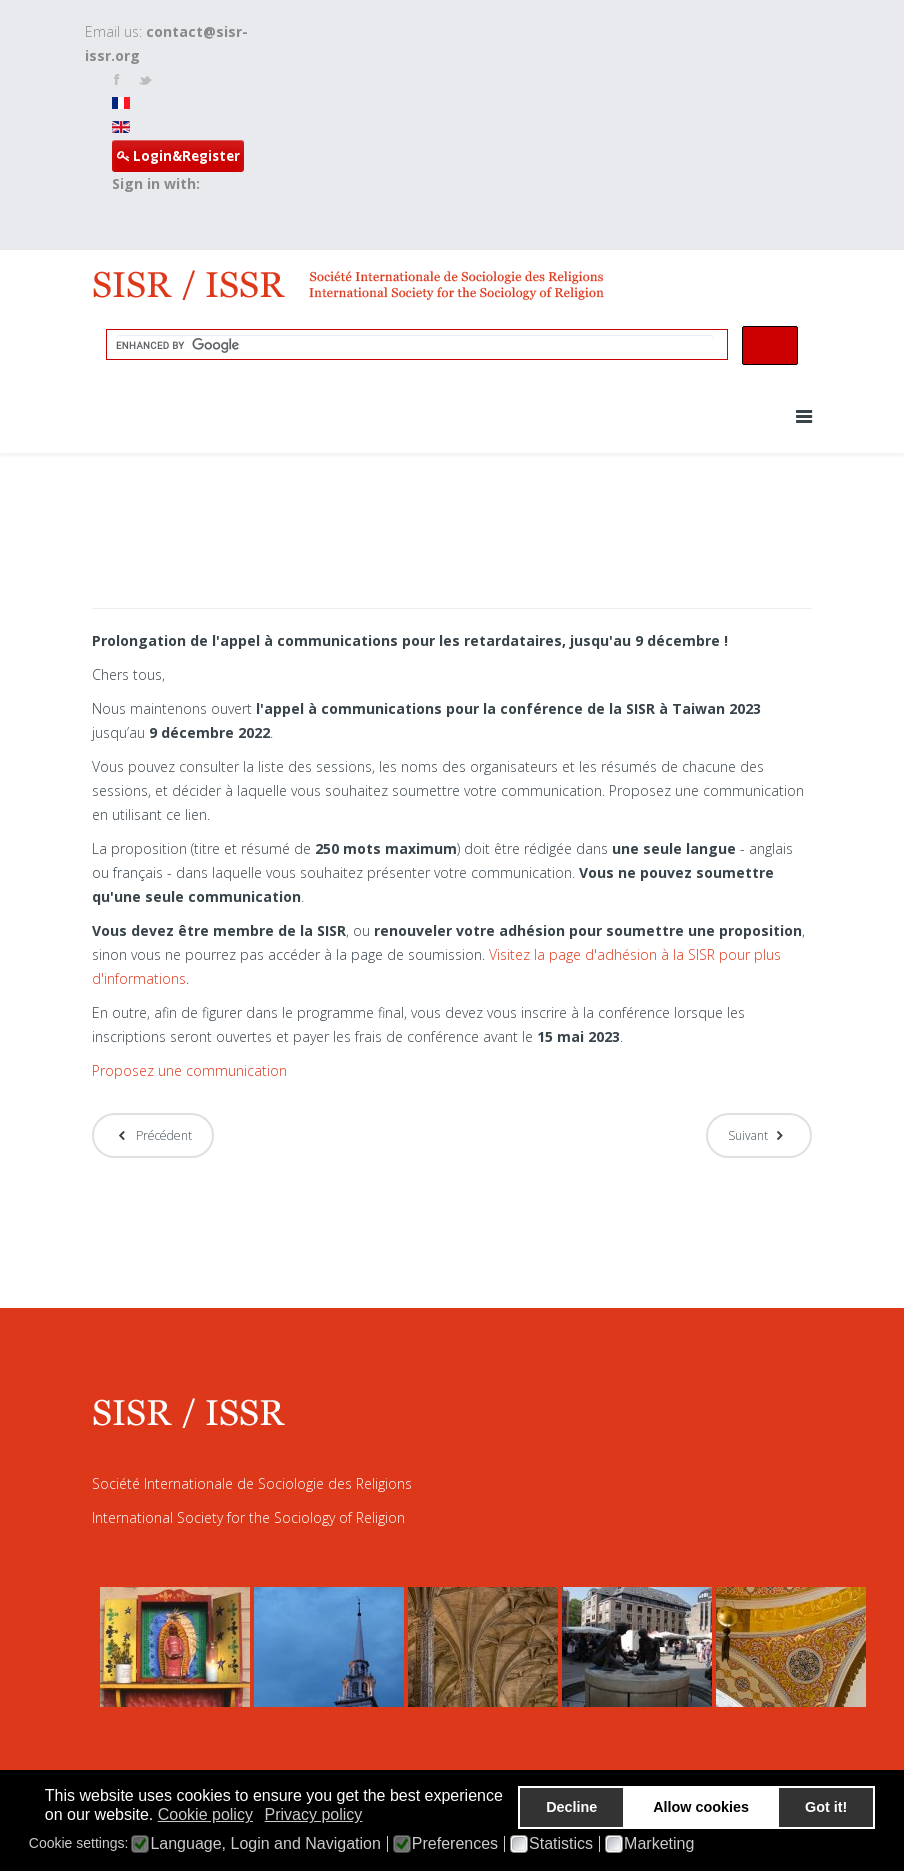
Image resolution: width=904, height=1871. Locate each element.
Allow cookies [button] (701, 1807)
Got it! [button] (826, 1807)
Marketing (659, 1844)
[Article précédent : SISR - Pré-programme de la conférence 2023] (153, 1135)
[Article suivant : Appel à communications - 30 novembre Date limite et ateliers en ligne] (759, 1135)
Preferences (455, 1844)
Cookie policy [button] (205, 1814)
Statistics (561, 1844)
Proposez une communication (189, 1070)
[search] (415, 345)
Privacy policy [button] (314, 1814)
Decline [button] (571, 1807)
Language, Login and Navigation (265, 1844)
